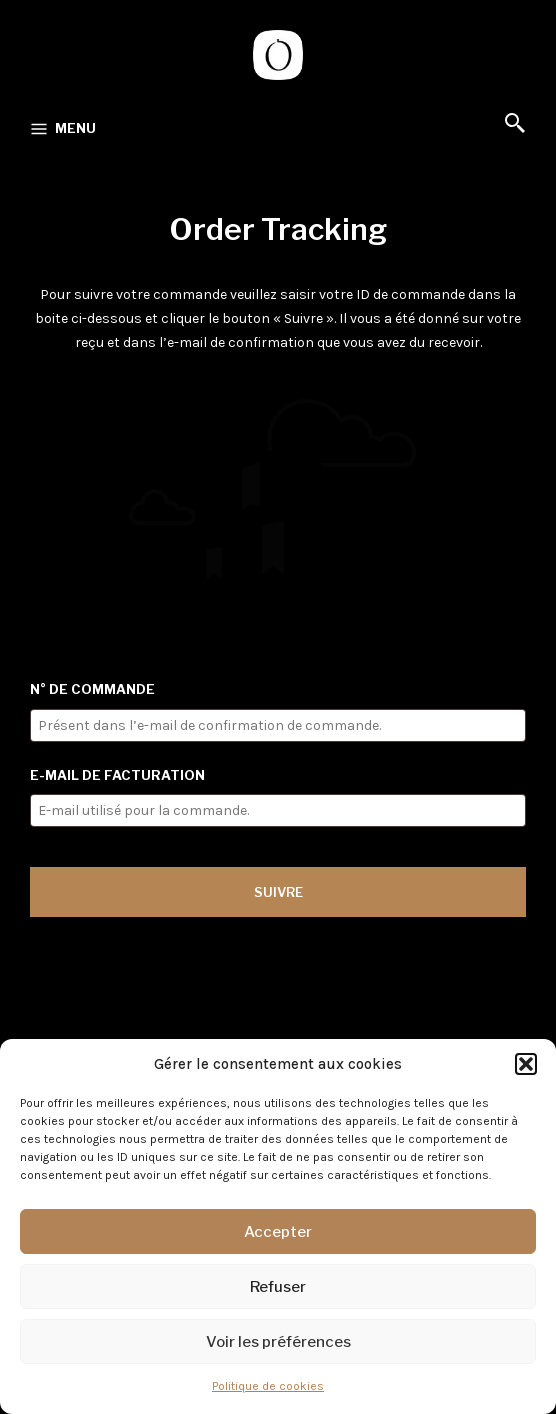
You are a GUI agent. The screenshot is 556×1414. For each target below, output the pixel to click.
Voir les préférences (278, 1342)
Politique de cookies (268, 1386)
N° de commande (92, 689)
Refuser (278, 1287)
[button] (526, 1064)
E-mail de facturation (117, 775)
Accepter (278, 1232)
